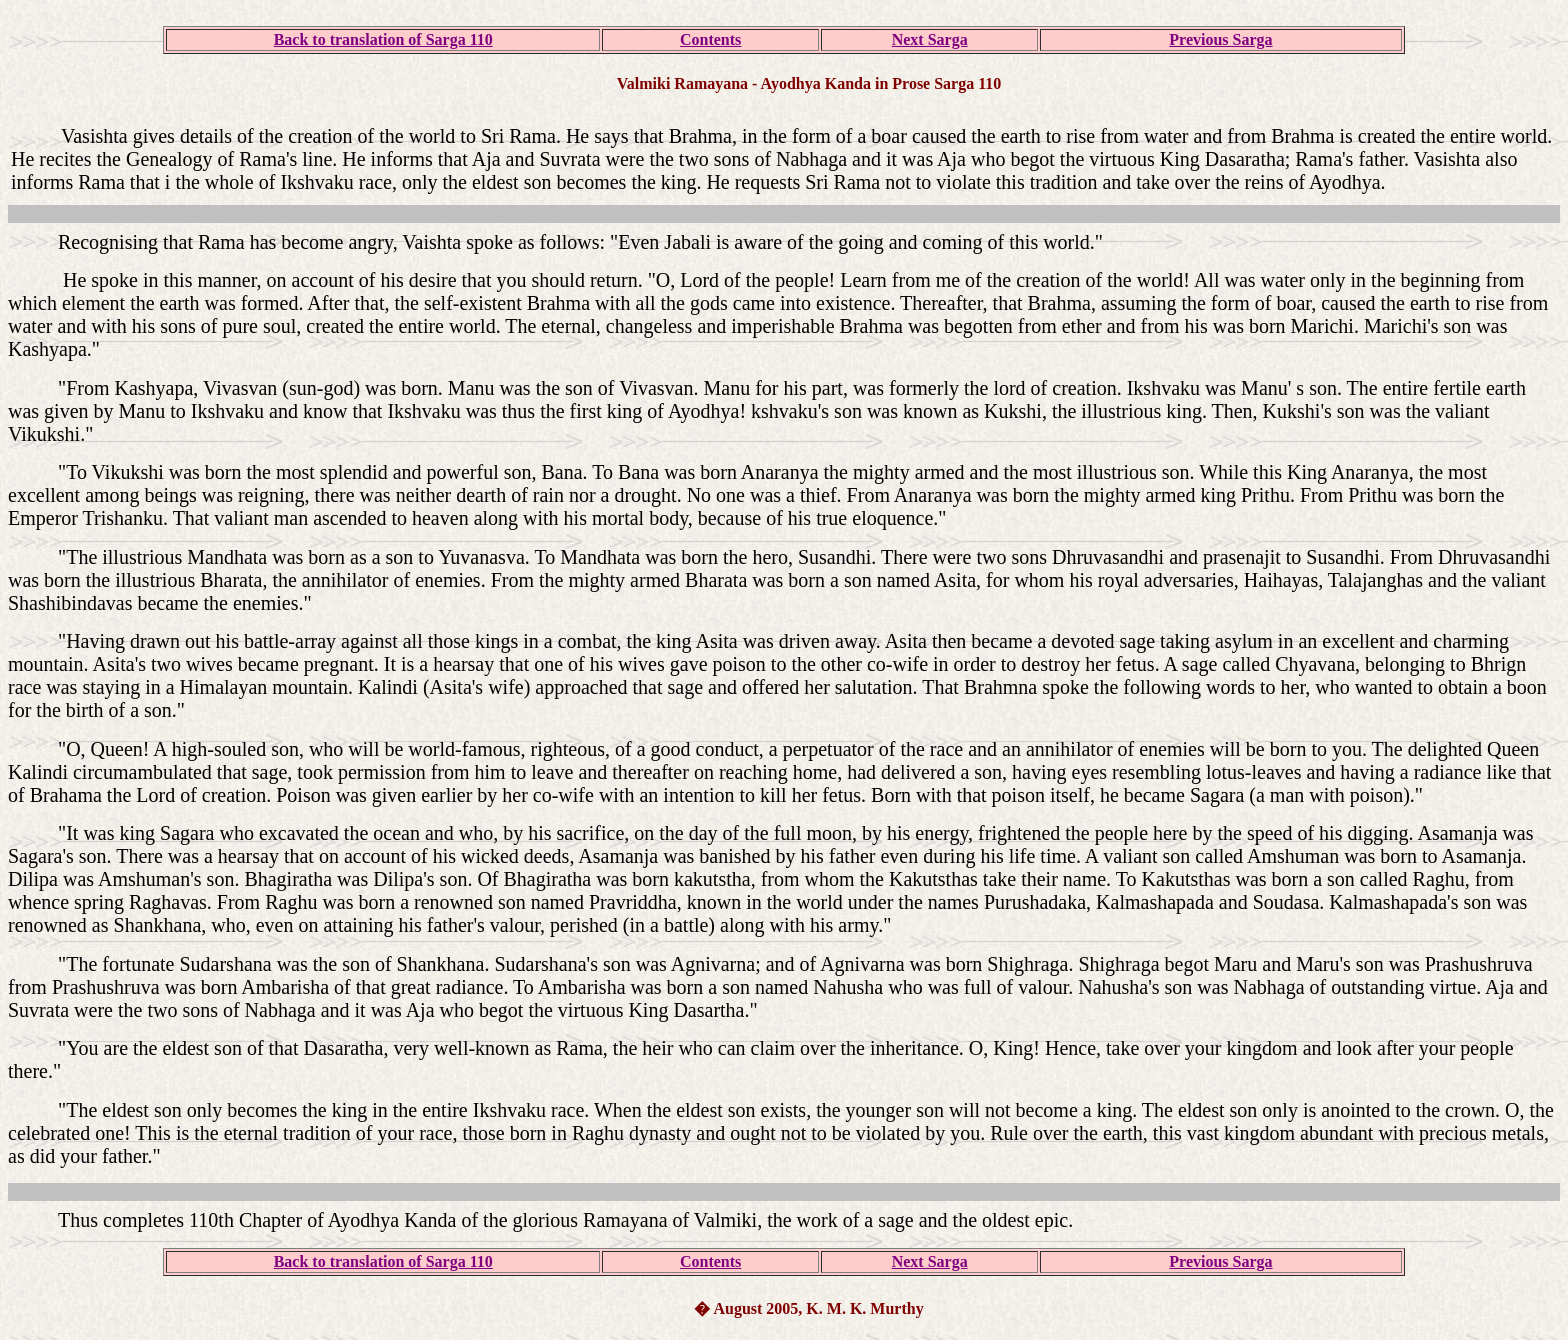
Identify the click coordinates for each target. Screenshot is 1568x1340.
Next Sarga (930, 39)
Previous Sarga (1220, 39)
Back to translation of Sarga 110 (383, 39)
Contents (710, 39)
